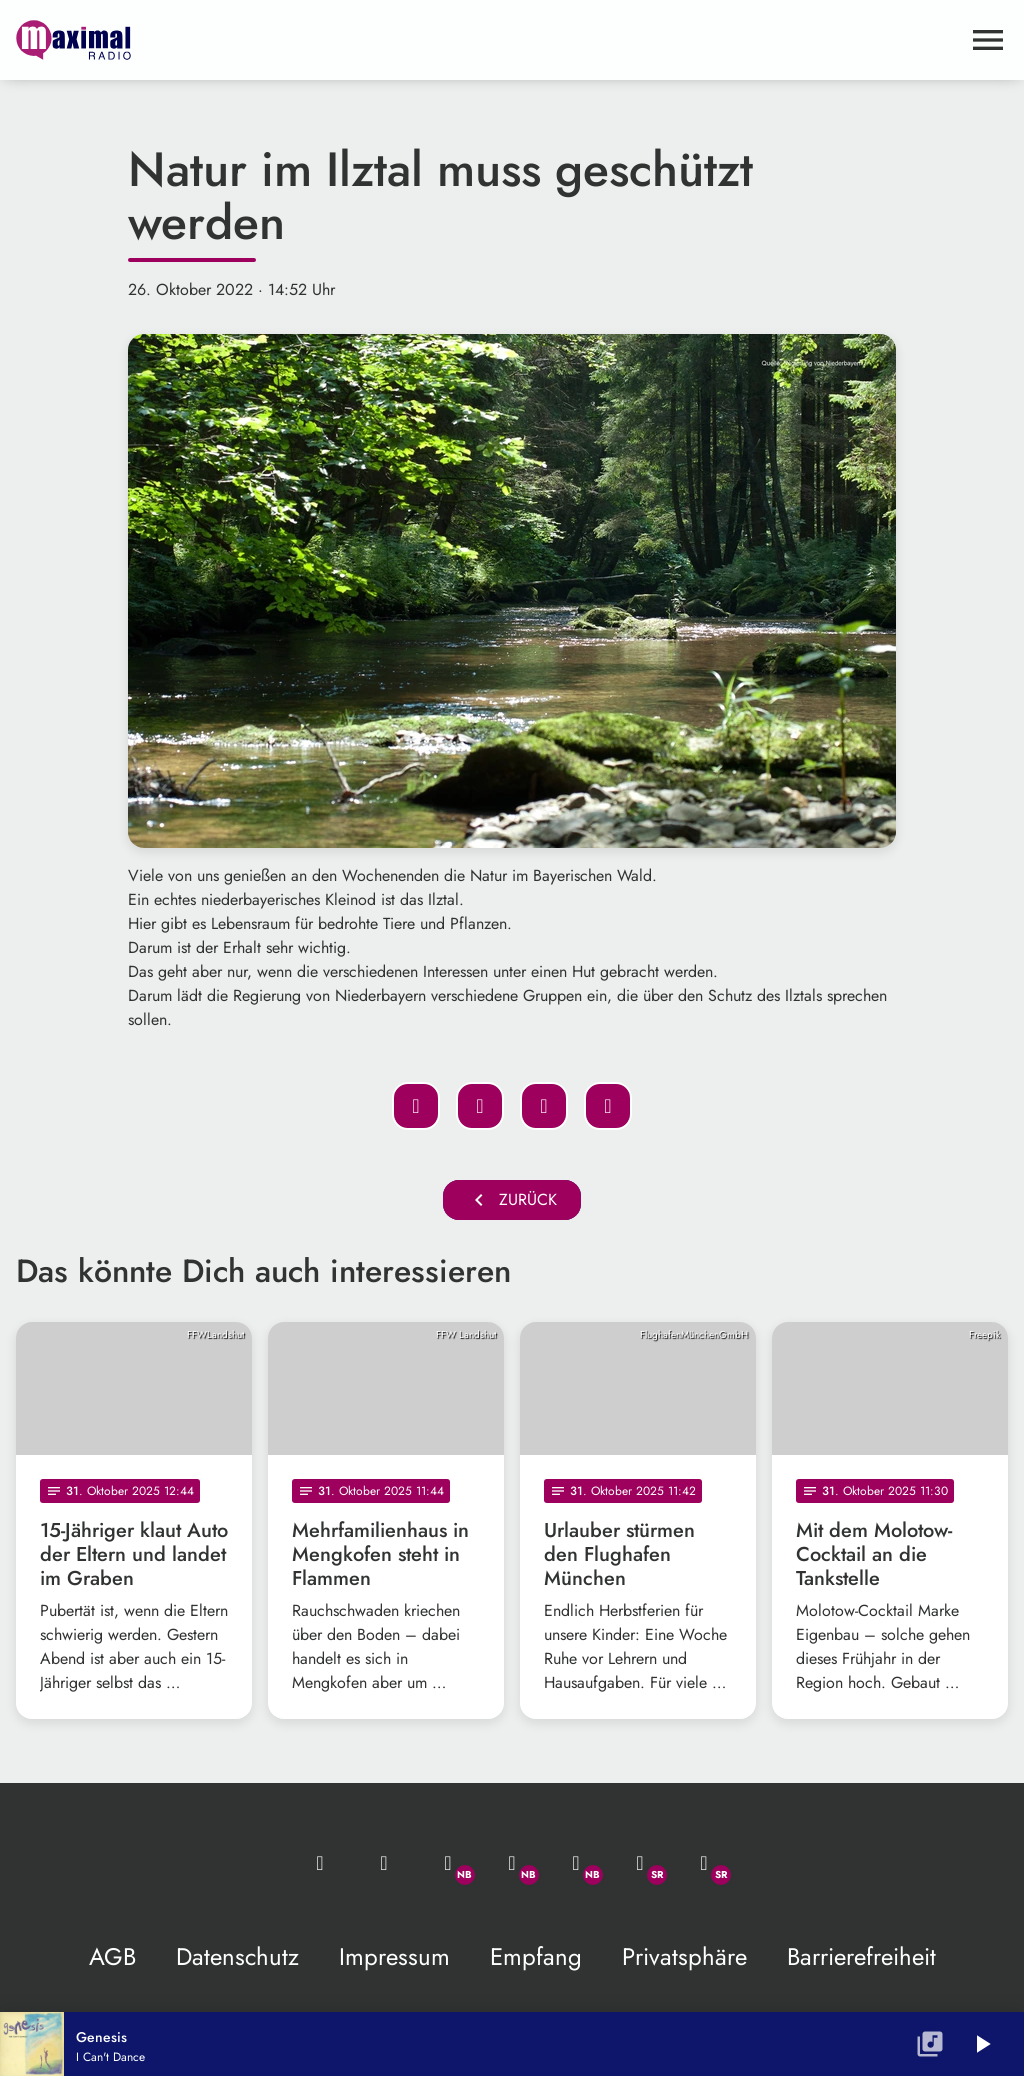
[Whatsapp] (448, 1863)
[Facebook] (512, 1863)
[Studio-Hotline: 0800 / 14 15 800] (384, 1863)
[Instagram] (576, 1863)
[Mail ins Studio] (320, 1863)
